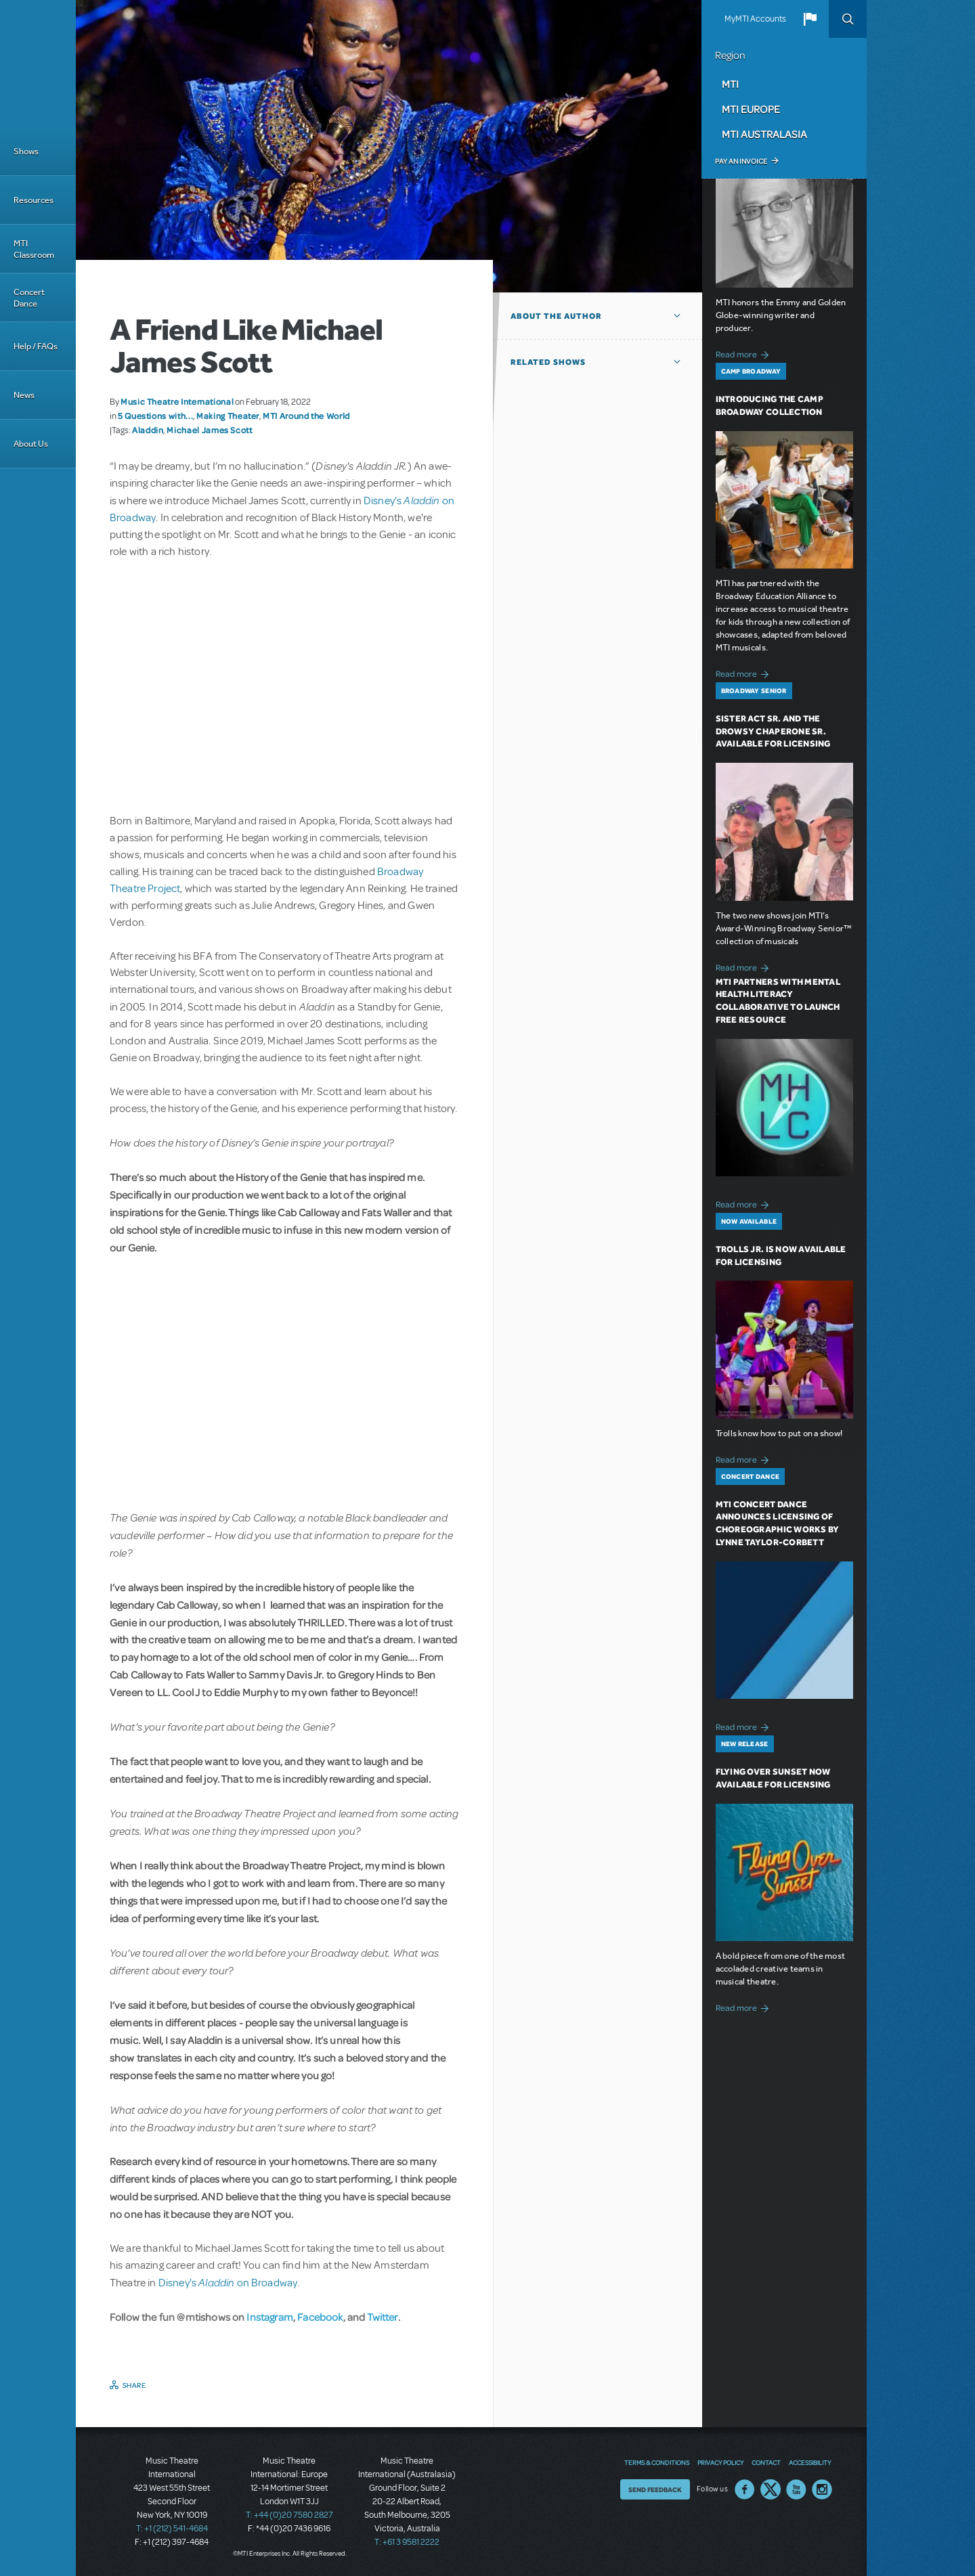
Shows (26, 151)
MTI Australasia (764, 134)
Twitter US (770, 2489)
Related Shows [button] (548, 362)
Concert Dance (29, 297)
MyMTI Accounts (755, 19)
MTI (730, 84)
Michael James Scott (209, 429)
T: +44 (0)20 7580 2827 (289, 2515)
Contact (766, 2462)
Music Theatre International (177, 401)
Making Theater (227, 415)
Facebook (320, 2317)
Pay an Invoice (741, 161)
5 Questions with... (155, 415)
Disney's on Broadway (228, 2283)
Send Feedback (655, 2489)
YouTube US (796, 2489)
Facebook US (745, 2489)
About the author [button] (556, 316)
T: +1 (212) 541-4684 (172, 2528)
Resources (33, 200)
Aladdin (147, 429)
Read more (744, 353)
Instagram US (822, 2489)
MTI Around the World (306, 415)
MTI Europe (751, 109)
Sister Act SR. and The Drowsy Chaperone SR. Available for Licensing (773, 731)
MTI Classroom (34, 249)
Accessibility (810, 2462)
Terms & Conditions (656, 2462)
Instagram (269, 2317)
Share (134, 2385)
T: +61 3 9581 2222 (406, 2542)
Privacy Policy (720, 2462)
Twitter (382, 2317)
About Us (31, 443)
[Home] (38, 63)
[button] (810, 19)
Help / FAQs (36, 346)
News (24, 395)
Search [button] (848, 19)
